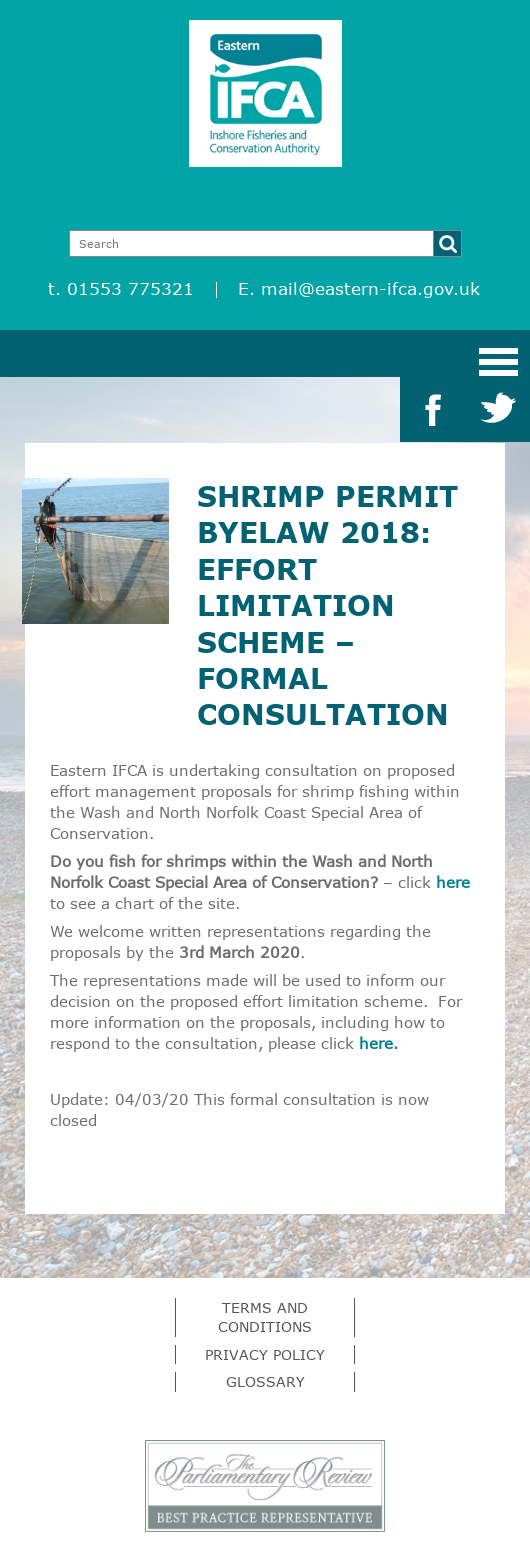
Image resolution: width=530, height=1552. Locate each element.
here (453, 882)
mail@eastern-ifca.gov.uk (370, 288)
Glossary (265, 1381)
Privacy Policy (265, 1354)
